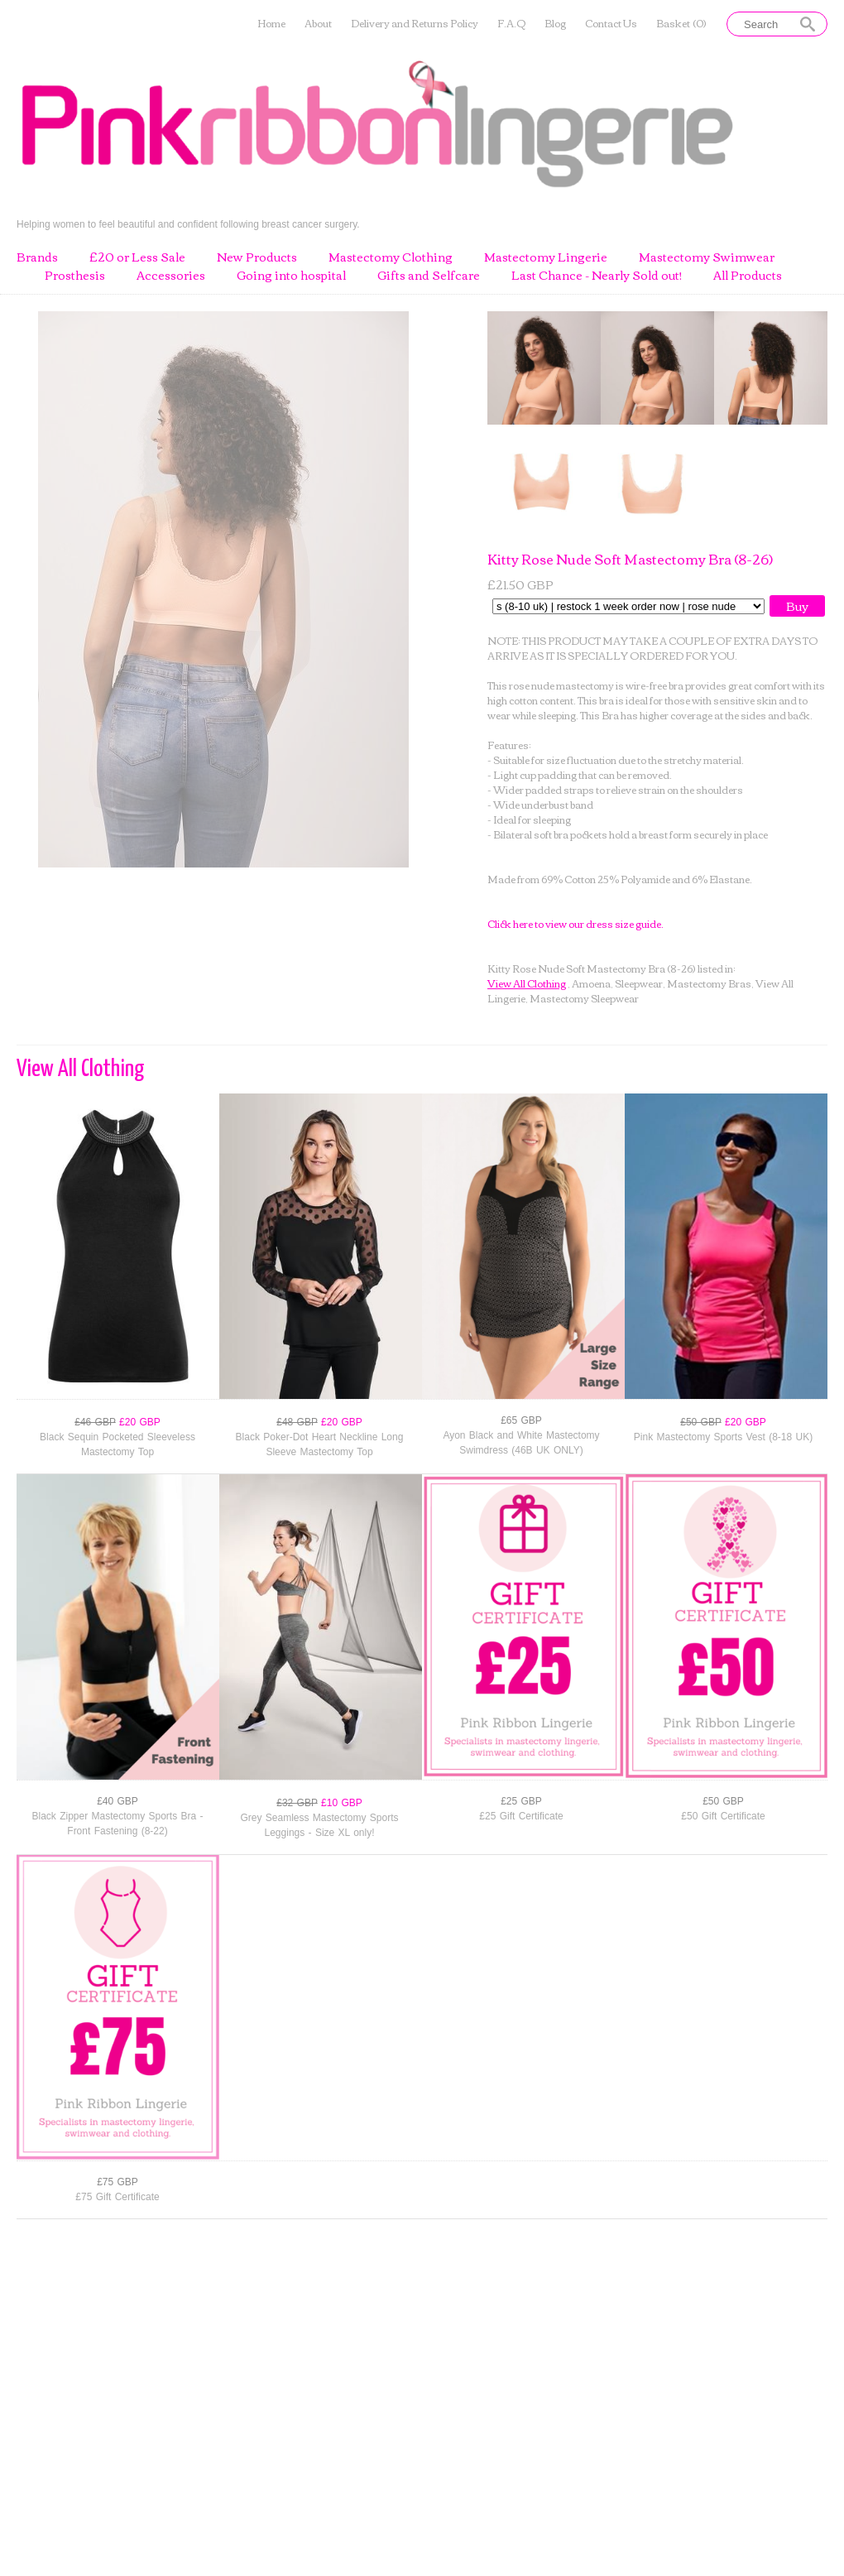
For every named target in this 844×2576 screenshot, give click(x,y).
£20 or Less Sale (137, 257)
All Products (747, 276)
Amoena (591, 982)
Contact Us (611, 23)
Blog (555, 23)
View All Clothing (526, 982)
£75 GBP (117, 2182)
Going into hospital (291, 276)
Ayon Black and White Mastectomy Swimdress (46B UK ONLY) (521, 1443)
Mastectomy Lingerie (545, 257)
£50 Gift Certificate (723, 1816)
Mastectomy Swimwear (706, 257)
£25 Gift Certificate (521, 1816)
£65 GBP (521, 1420)
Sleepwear (639, 982)
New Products (257, 257)
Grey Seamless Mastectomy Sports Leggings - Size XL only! (319, 1825)
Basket (681, 23)
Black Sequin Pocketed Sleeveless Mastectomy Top (117, 1444)
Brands (37, 257)
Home (271, 23)
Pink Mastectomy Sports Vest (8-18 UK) (723, 1437)
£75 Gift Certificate (117, 2197)
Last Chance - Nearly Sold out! (596, 276)
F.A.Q (511, 23)
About (318, 23)
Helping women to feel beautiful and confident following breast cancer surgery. (188, 224)
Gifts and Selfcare (428, 276)
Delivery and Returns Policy (414, 23)
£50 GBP (723, 1801)
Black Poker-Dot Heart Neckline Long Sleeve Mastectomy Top (320, 1444)
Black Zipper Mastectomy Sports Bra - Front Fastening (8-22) (117, 1823)
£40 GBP (117, 1801)
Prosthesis (75, 276)
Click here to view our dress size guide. (575, 923)
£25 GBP (521, 1801)
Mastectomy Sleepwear (584, 997)
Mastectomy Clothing (390, 257)
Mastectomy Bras (709, 982)
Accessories (171, 276)
